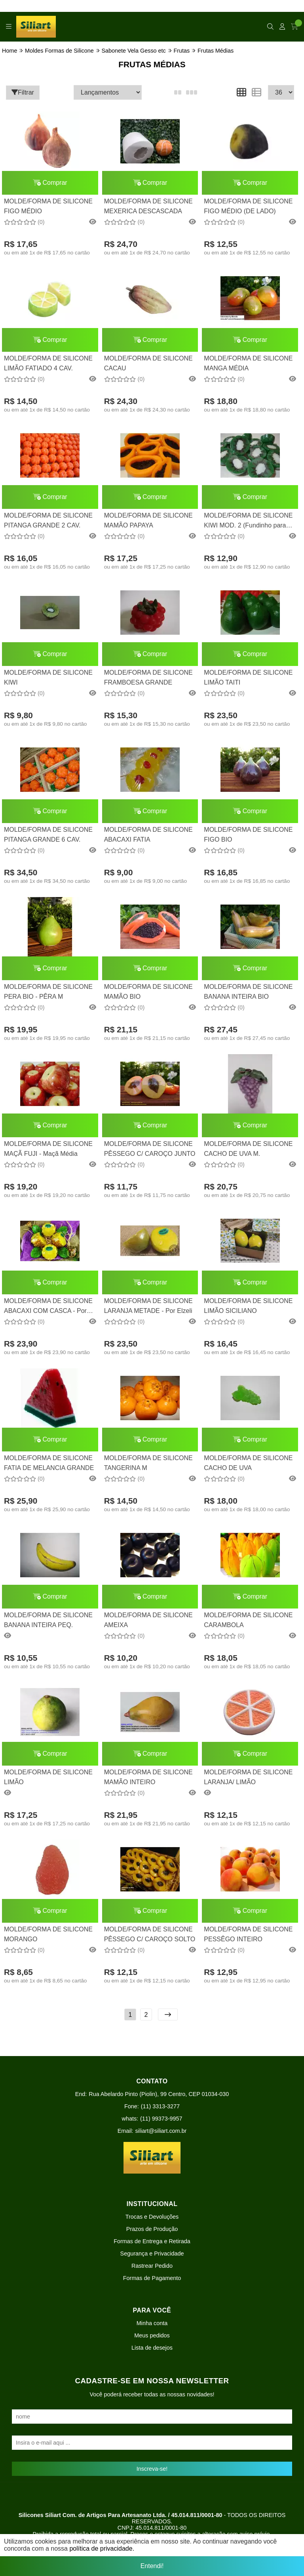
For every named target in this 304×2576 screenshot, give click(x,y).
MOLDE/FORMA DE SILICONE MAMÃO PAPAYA (148, 520)
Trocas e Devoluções (152, 2217)
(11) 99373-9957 (161, 2118)
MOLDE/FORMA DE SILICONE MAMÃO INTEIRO (148, 1777)
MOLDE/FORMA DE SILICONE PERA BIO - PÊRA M (48, 991)
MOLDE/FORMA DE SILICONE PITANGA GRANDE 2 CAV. (48, 520)
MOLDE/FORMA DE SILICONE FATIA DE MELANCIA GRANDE (49, 1463)
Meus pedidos (152, 2335)
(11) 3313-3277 (160, 2106)
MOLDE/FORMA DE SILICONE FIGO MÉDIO (48, 206)
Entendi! (152, 2561)
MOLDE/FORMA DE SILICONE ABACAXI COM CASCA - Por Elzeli (48, 1306)
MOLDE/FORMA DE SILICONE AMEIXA (148, 1620)
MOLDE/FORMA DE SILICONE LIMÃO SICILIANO (248, 1305)
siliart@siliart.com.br (161, 2131)
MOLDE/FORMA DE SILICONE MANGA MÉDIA (248, 363)
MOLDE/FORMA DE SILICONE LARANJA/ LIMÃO (248, 1777)
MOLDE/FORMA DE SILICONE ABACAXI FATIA (148, 834)
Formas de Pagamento (152, 2278)
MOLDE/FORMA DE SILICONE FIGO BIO (248, 834)
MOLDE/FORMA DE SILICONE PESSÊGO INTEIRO (248, 1934)
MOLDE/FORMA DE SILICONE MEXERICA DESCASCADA (148, 206)
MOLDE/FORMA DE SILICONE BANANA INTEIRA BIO (248, 991)
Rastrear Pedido (152, 2266)
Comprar (50, 182)
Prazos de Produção (152, 2229)
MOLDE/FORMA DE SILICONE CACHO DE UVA (248, 1463)
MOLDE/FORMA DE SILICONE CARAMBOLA (248, 1620)
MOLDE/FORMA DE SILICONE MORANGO (48, 1934)
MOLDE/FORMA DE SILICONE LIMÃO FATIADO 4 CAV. (48, 363)
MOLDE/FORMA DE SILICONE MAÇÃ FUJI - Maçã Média (48, 1148)
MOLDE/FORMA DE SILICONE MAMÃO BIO (148, 991)
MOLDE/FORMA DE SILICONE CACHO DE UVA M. (248, 1148)
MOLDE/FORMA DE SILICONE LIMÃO (48, 1777)
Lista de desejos (152, 2348)
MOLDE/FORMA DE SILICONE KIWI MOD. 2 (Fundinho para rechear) (248, 521)
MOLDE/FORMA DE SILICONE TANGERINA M (148, 1463)
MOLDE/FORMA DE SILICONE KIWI (48, 677)
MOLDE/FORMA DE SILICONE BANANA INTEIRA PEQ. (48, 1620)
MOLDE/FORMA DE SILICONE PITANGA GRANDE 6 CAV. (48, 834)
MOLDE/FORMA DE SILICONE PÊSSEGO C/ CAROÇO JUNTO (150, 1148)
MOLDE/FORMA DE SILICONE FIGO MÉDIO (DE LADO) (248, 206)
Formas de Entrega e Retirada (152, 2241)
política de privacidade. (101, 2551)
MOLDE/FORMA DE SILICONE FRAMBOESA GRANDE (148, 677)
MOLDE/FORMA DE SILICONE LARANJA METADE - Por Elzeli (148, 1305)
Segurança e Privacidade (152, 2253)
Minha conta (152, 2323)
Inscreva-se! (152, 2469)
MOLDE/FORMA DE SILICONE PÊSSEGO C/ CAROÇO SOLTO (150, 1934)
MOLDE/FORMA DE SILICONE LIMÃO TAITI (248, 677)
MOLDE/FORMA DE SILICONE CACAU (148, 363)
